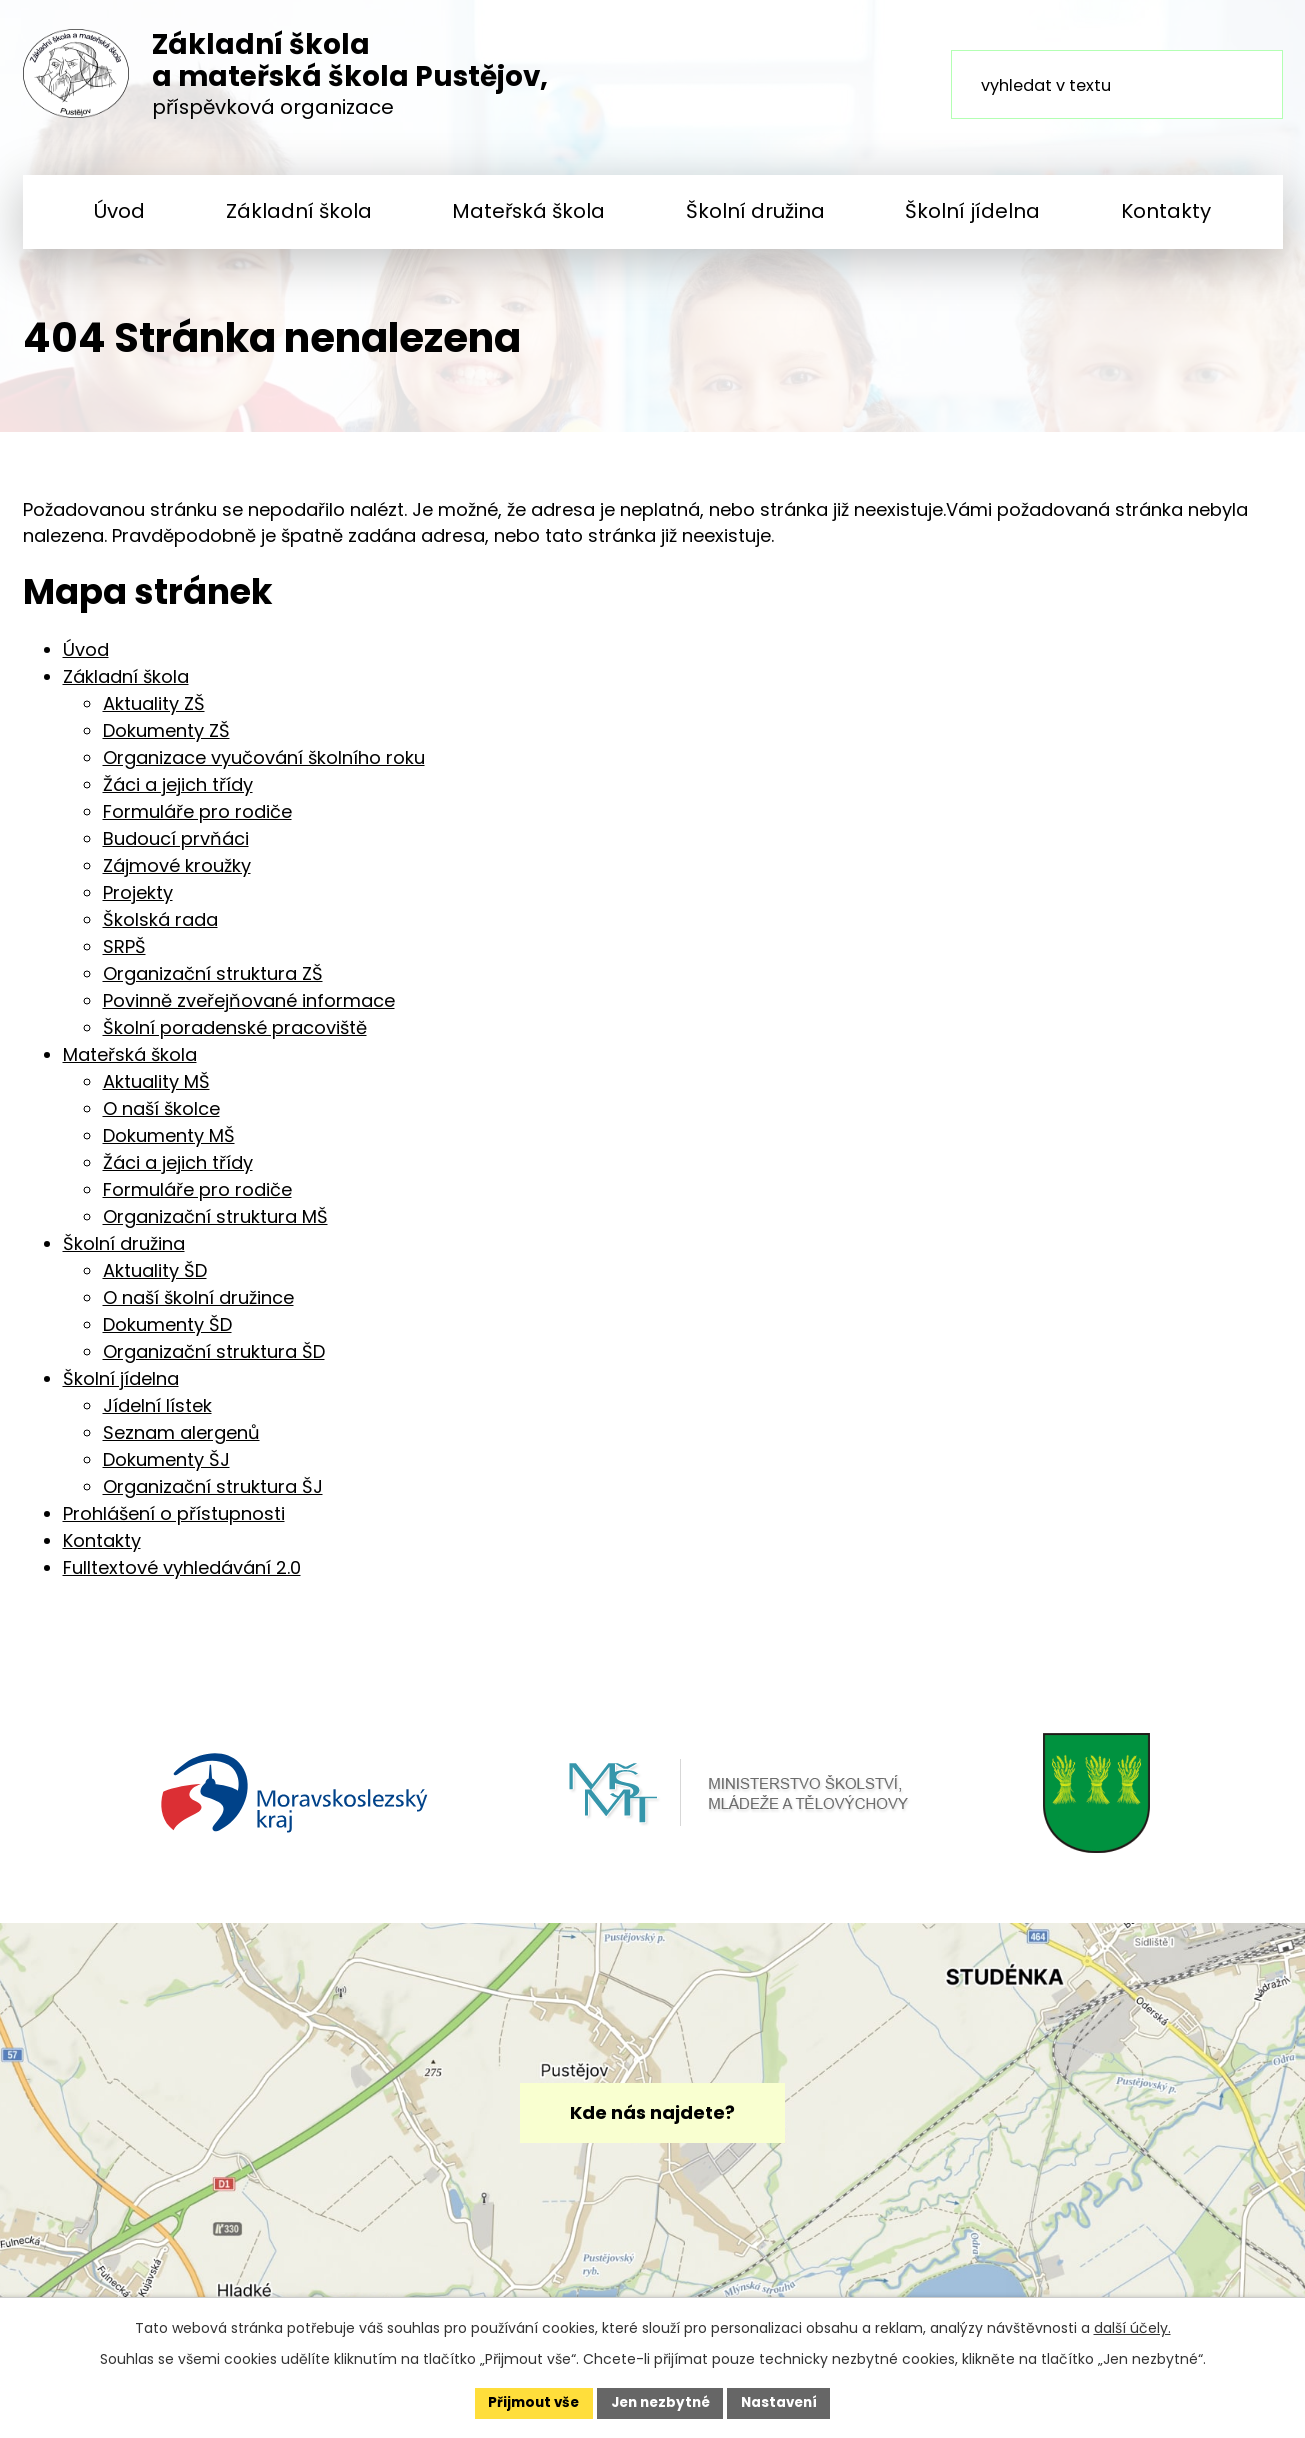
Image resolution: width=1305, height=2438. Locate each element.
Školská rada (160, 930)
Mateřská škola (528, 211)
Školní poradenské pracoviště (235, 1038)
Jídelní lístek (157, 1416)
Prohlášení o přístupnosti (174, 1524)
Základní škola (299, 211)
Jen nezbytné (660, 2402)
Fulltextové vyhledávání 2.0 (182, 1578)
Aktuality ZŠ (154, 714)
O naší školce (161, 1119)
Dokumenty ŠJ (166, 1470)
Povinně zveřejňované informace (249, 1011)
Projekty (138, 903)
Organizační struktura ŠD (214, 1362)
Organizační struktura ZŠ (213, 984)
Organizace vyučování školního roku (264, 768)
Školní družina (755, 211)
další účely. (1132, 2327)
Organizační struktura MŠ (215, 1227)
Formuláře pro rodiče (197, 822)
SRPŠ (124, 957)
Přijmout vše (528, 2402)
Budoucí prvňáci (176, 849)
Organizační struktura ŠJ (213, 1497)
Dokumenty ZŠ (166, 741)
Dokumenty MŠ (169, 1146)
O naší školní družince (198, 1308)
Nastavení (785, 2402)
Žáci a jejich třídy (178, 795)
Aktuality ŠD (155, 1281)
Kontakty (1166, 211)
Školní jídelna (972, 211)
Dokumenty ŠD (167, 1335)
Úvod (119, 211)
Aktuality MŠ (156, 1092)
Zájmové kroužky (177, 876)
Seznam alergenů (181, 1443)
